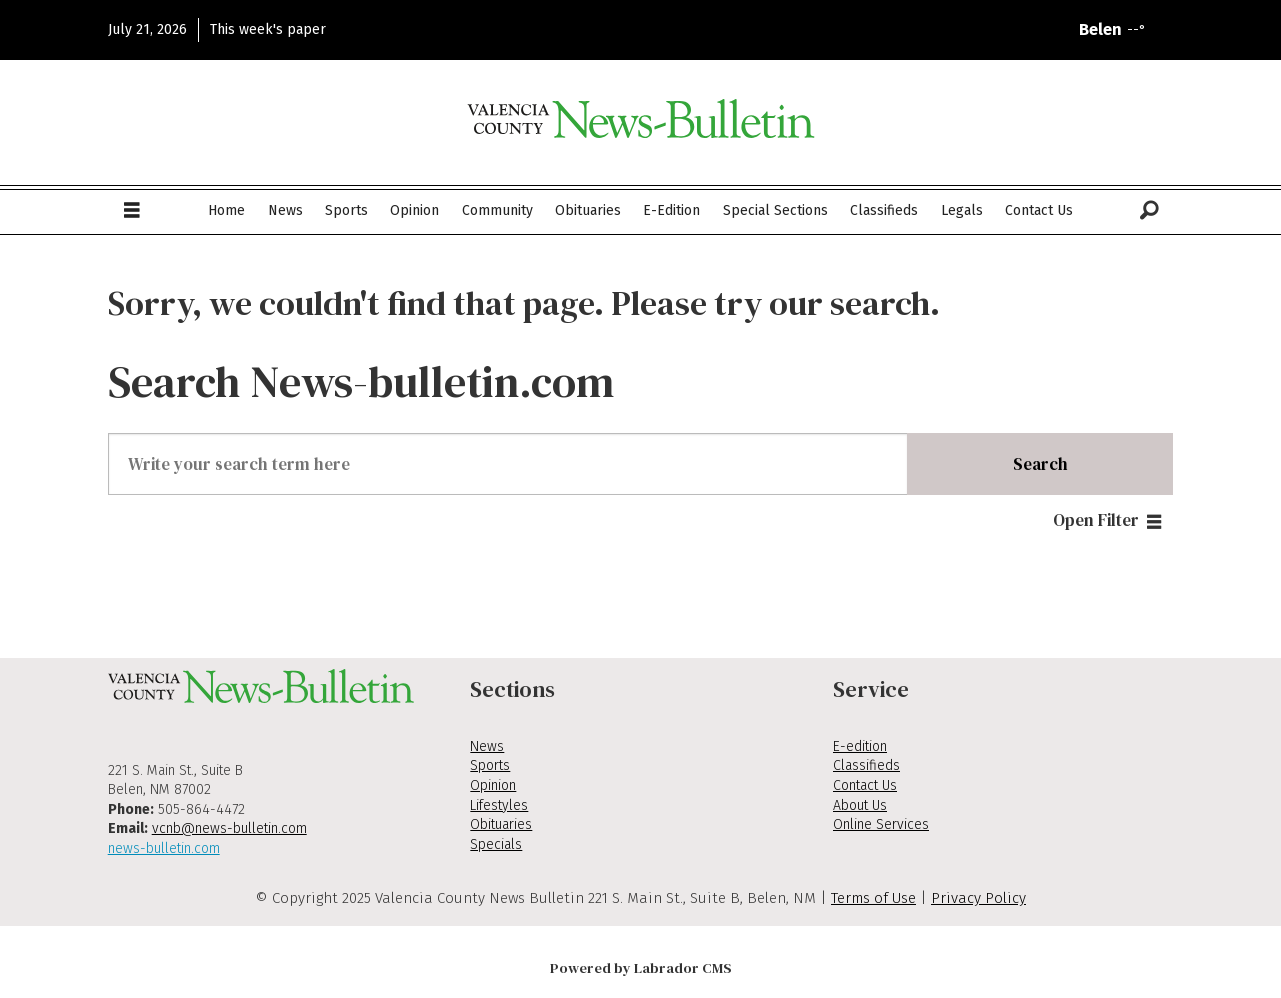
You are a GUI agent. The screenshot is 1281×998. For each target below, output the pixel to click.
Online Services (881, 824)
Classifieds (884, 210)
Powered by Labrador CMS (641, 968)
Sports (346, 210)
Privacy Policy (978, 898)
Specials (496, 844)
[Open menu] (132, 211)
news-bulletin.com (164, 848)
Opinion (414, 210)
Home (226, 210)
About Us (860, 805)
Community (497, 210)
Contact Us (1039, 210)
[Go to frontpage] (641, 118)
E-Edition (671, 210)
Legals (962, 210)
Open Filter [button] (1096, 520)
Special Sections (775, 210)
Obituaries (588, 210)
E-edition (860, 746)
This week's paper (268, 29)
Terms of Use (873, 898)
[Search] (1150, 211)
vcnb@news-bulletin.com (229, 828)
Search (1040, 464)
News (285, 210)
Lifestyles (499, 805)
